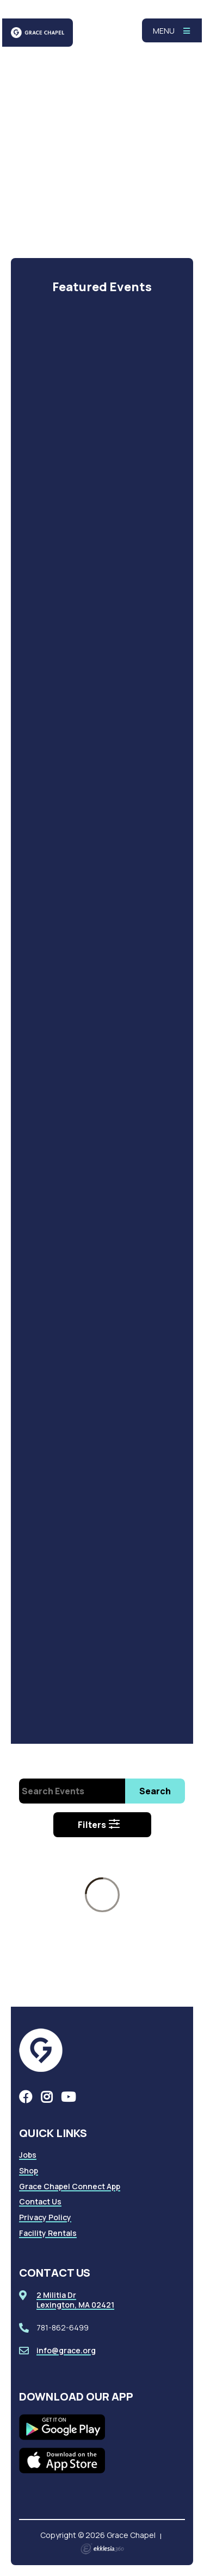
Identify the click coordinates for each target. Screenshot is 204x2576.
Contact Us (40, 2201)
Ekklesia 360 (102, 2548)
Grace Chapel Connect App (69, 2186)
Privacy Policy (45, 2217)
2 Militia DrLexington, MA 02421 (75, 2300)
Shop (28, 2170)
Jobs (27, 2155)
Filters (99, 1825)
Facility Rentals (48, 2233)
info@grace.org (66, 2350)
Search (155, 1791)
